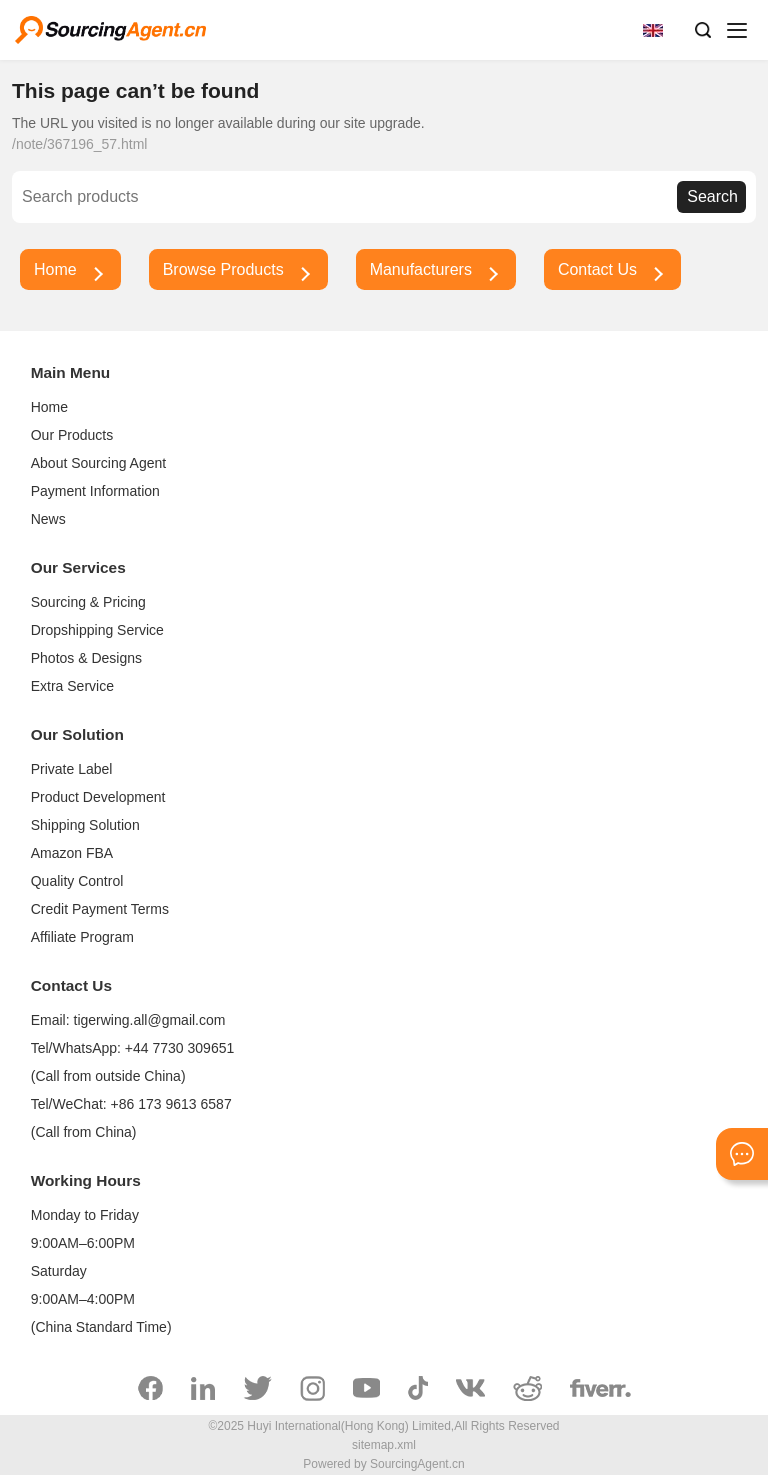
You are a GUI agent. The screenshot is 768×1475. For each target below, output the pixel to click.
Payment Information (95, 491)
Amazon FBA (72, 853)
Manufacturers (421, 269)
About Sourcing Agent (98, 463)
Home (55, 269)
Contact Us (597, 269)
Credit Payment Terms (100, 909)
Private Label (72, 769)
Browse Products (223, 269)
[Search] (349, 197)
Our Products (72, 435)
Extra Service (72, 686)
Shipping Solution (85, 825)
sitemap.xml (384, 1445)
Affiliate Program (82, 937)
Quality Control (77, 881)
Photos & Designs (86, 658)
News (48, 519)
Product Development (98, 797)
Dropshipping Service (97, 630)
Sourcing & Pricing (88, 602)
